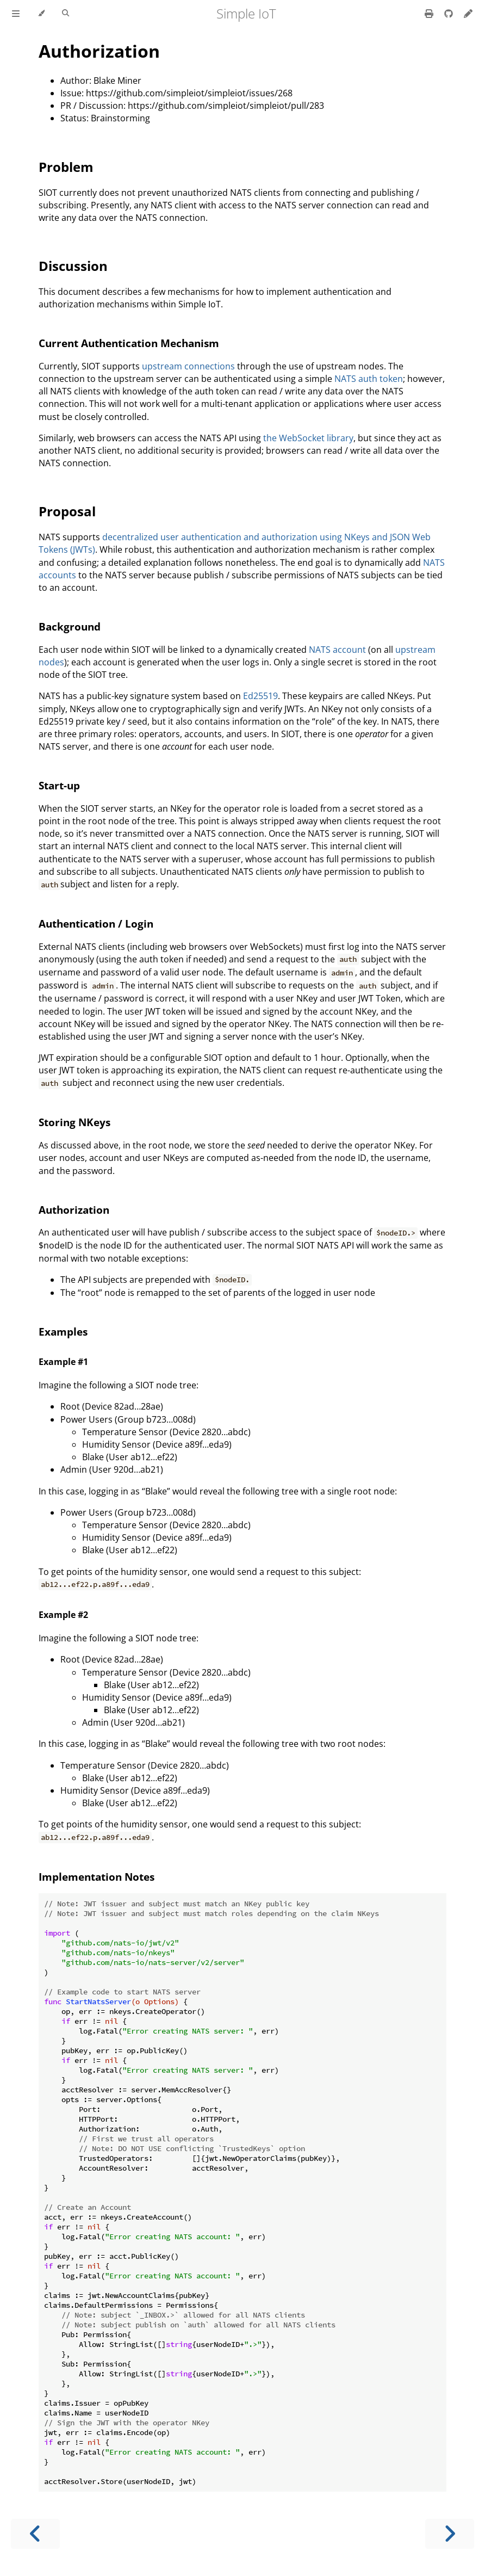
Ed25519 (260, 696)
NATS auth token (368, 379)
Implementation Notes (96, 1876)
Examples (63, 1331)
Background (70, 626)
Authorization (99, 51)
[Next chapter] (449, 2534)
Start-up (59, 785)
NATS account (337, 650)
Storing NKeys (74, 1122)
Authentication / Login (96, 923)
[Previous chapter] (35, 2534)
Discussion (73, 266)
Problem (66, 167)
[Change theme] (41, 13)
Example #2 (63, 1615)
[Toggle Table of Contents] (16, 13)
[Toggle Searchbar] (65, 13)
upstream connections (188, 366)
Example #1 (63, 1362)
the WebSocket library (308, 438)
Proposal (67, 511)
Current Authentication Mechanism (129, 343)
